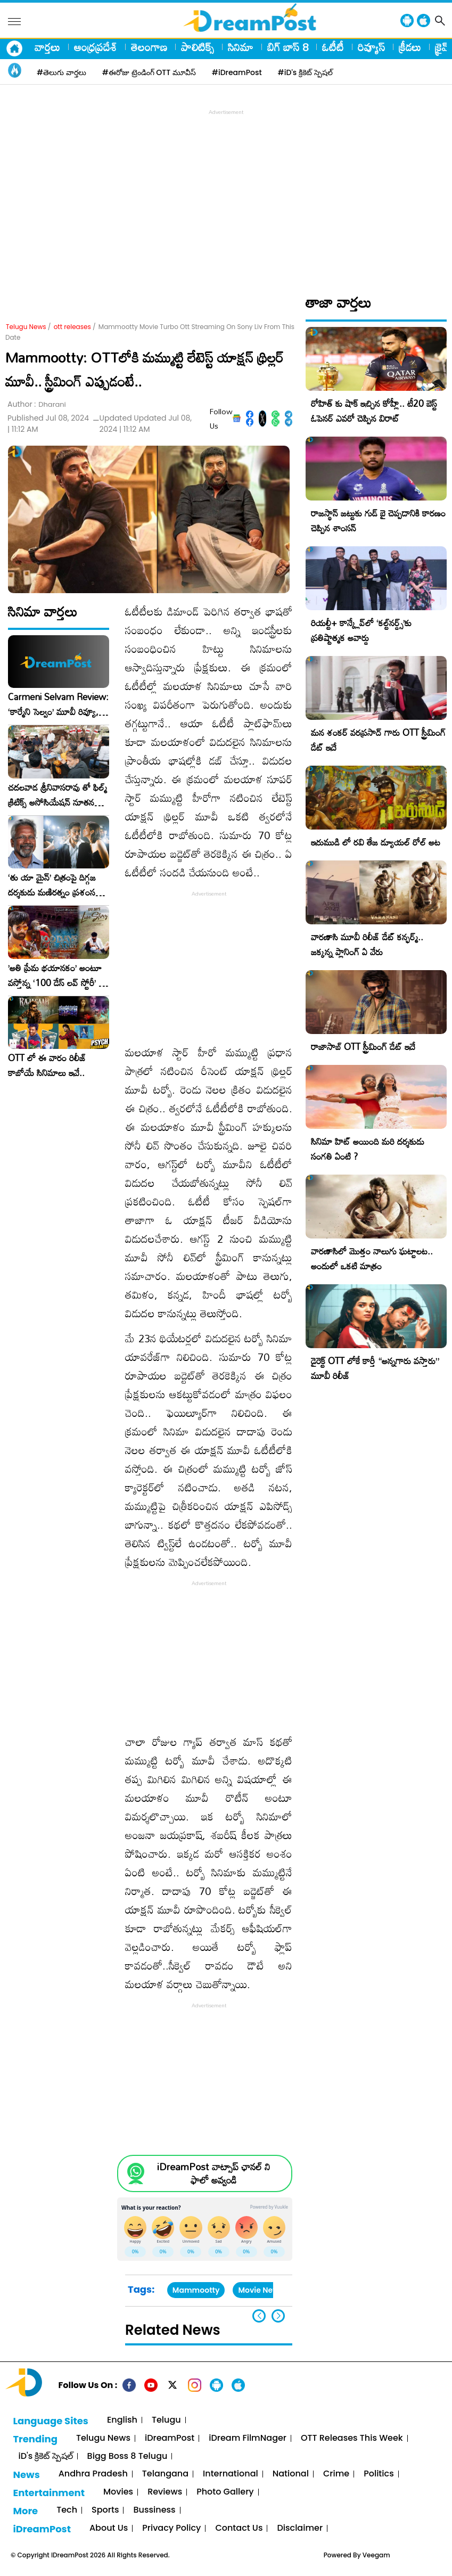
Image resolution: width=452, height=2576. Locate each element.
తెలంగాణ (149, 46)
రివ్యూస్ (371, 46)
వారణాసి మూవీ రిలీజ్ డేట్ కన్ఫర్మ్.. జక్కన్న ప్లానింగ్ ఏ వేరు (367, 944)
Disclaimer (300, 2528)
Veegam (376, 2554)
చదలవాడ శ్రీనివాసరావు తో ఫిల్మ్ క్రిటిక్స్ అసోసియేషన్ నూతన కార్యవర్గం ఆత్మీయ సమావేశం (57, 795)
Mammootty (196, 2290)
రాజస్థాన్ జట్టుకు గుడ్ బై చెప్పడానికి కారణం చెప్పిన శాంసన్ (378, 520)
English (122, 2420)
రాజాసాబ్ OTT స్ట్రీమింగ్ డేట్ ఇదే (363, 1046)
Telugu (166, 2420)
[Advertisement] (228, 192)
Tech (66, 2510)
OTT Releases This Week (352, 2438)
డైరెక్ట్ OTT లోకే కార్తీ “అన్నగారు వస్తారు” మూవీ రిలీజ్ (375, 1368)
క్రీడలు (410, 46)
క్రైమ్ (443, 46)
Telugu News (26, 326)
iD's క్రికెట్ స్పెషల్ (45, 2456)
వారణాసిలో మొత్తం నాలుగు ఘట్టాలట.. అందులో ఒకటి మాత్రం (372, 1258)
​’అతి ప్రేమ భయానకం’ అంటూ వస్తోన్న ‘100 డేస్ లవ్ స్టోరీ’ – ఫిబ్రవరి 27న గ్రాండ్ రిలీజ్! (56, 975)
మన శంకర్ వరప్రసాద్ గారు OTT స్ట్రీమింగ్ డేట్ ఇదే (378, 740)
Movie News (260, 2290)
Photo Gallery (224, 2492)
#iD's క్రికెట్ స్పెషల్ (305, 72)
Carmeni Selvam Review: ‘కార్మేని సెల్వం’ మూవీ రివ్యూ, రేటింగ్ (58, 704)
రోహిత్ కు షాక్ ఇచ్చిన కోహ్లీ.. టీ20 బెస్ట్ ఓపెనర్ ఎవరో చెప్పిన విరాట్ (374, 411)
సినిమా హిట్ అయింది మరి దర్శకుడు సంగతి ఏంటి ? (367, 1149)
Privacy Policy (171, 2528)
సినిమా (240, 46)
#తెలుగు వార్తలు (61, 72)
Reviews (164, 2492)
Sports (105, 2510)
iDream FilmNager (247, 2438)
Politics (379, 2474)
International (230, 2474)
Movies (118, 2492)
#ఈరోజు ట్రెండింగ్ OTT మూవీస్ (149, 72)
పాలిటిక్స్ (197, 46)
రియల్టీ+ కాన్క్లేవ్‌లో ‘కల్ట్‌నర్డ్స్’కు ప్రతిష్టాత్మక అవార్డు (361, 630)
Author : (36, 404)
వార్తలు (47, 46)
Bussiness (154, 2510)
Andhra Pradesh (93, 2474)
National (291, 2474)
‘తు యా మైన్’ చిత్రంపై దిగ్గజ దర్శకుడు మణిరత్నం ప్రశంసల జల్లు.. (54, 885)
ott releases (72, 326)
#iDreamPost (237, 72)
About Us (108, 2528)
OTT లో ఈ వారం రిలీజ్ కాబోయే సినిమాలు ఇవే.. (47, 1065)
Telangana (165, 2474)
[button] (278, 2316)
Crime (336, 2474)
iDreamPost (169, 2438)
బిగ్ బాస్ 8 (287, 46)
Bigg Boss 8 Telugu (127, 2456)
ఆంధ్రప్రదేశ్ (95, 46)
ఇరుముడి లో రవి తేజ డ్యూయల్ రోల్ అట (375, 842)
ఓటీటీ (333, 46)
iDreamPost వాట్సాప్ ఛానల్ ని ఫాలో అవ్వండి (213, 2173)
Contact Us (238, 2528)
